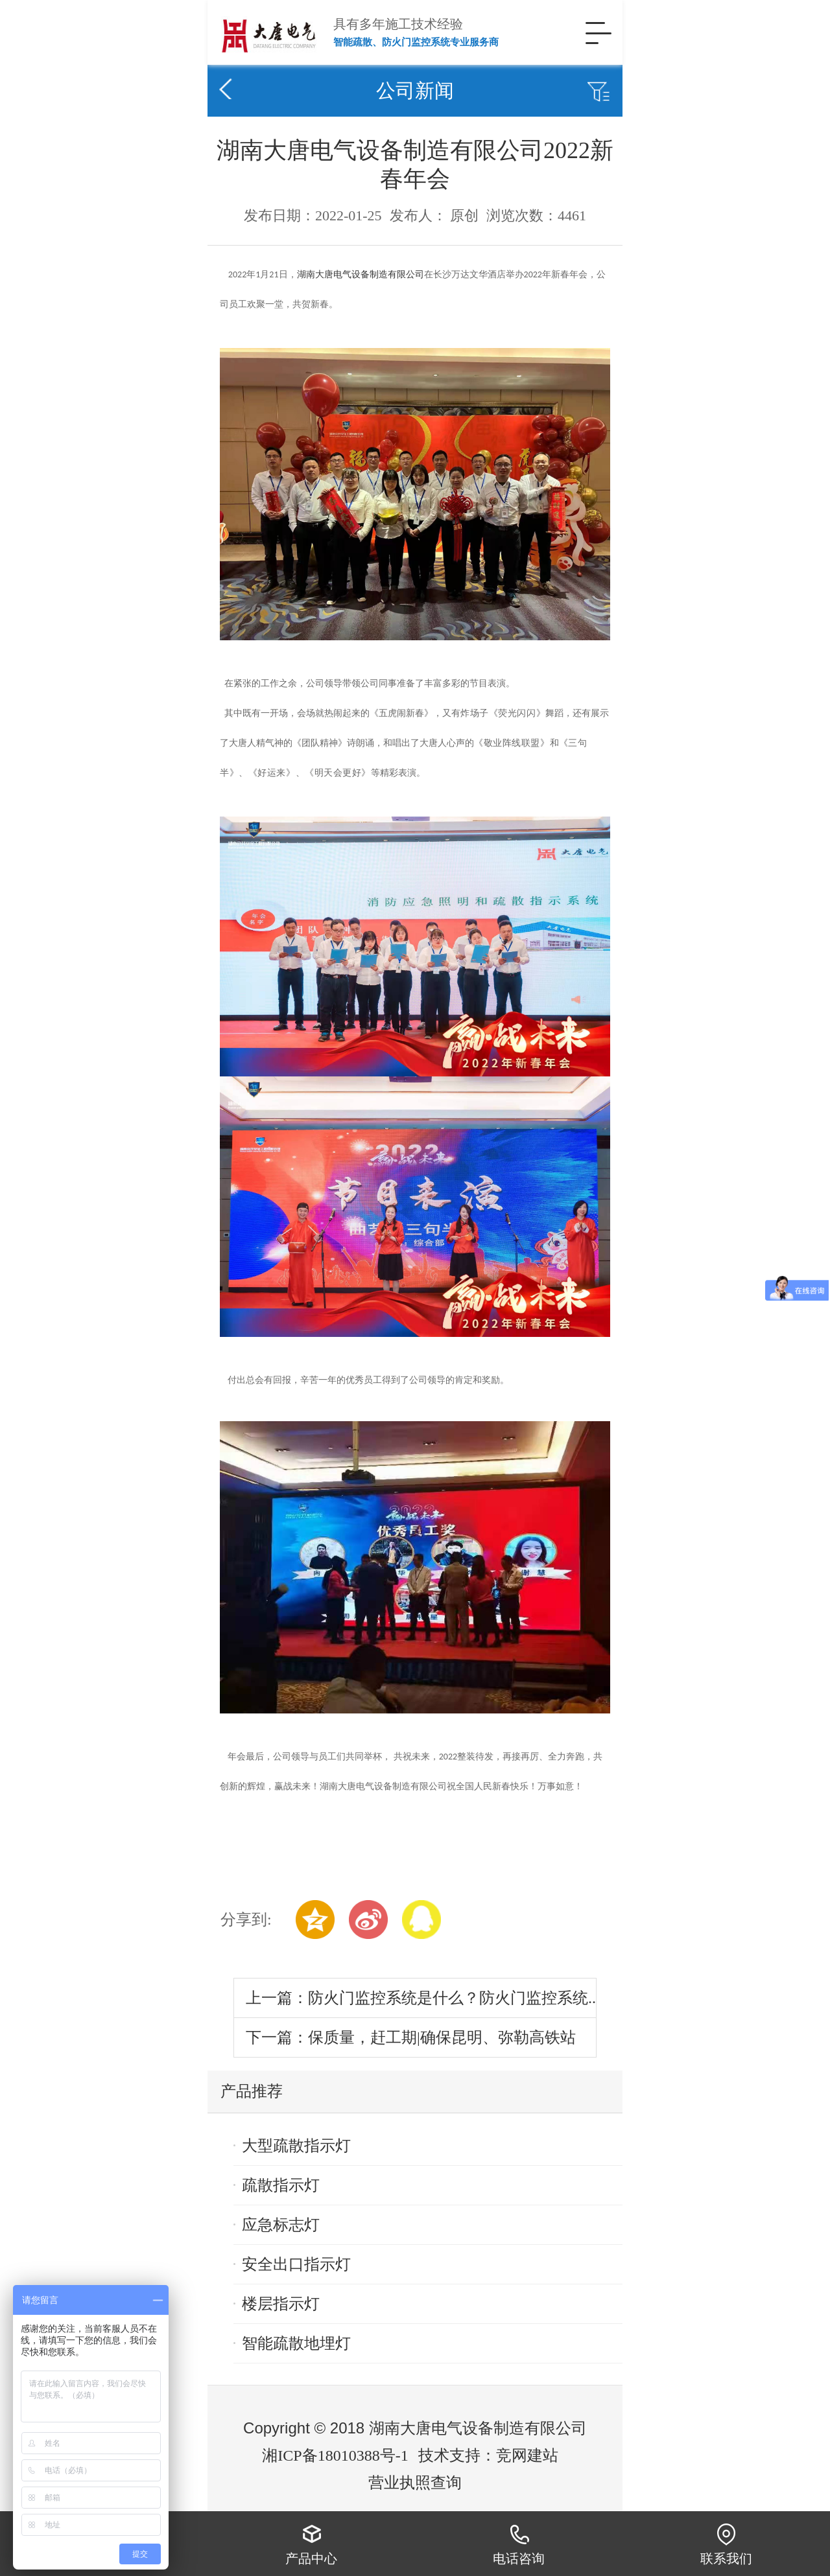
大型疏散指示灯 (296, 2145)
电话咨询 (519, 2544)
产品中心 (311, 2544)
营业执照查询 (415, 2482)
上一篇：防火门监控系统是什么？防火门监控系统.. (421, 1998)
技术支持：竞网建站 (488, 2455)
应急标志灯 (281, 2224)
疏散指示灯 (281, 2185)
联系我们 (726, 2544)
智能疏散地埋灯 (296, 2343)
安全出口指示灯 (296, 2264)
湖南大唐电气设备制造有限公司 (360, 274)
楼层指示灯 (281, 2303)
